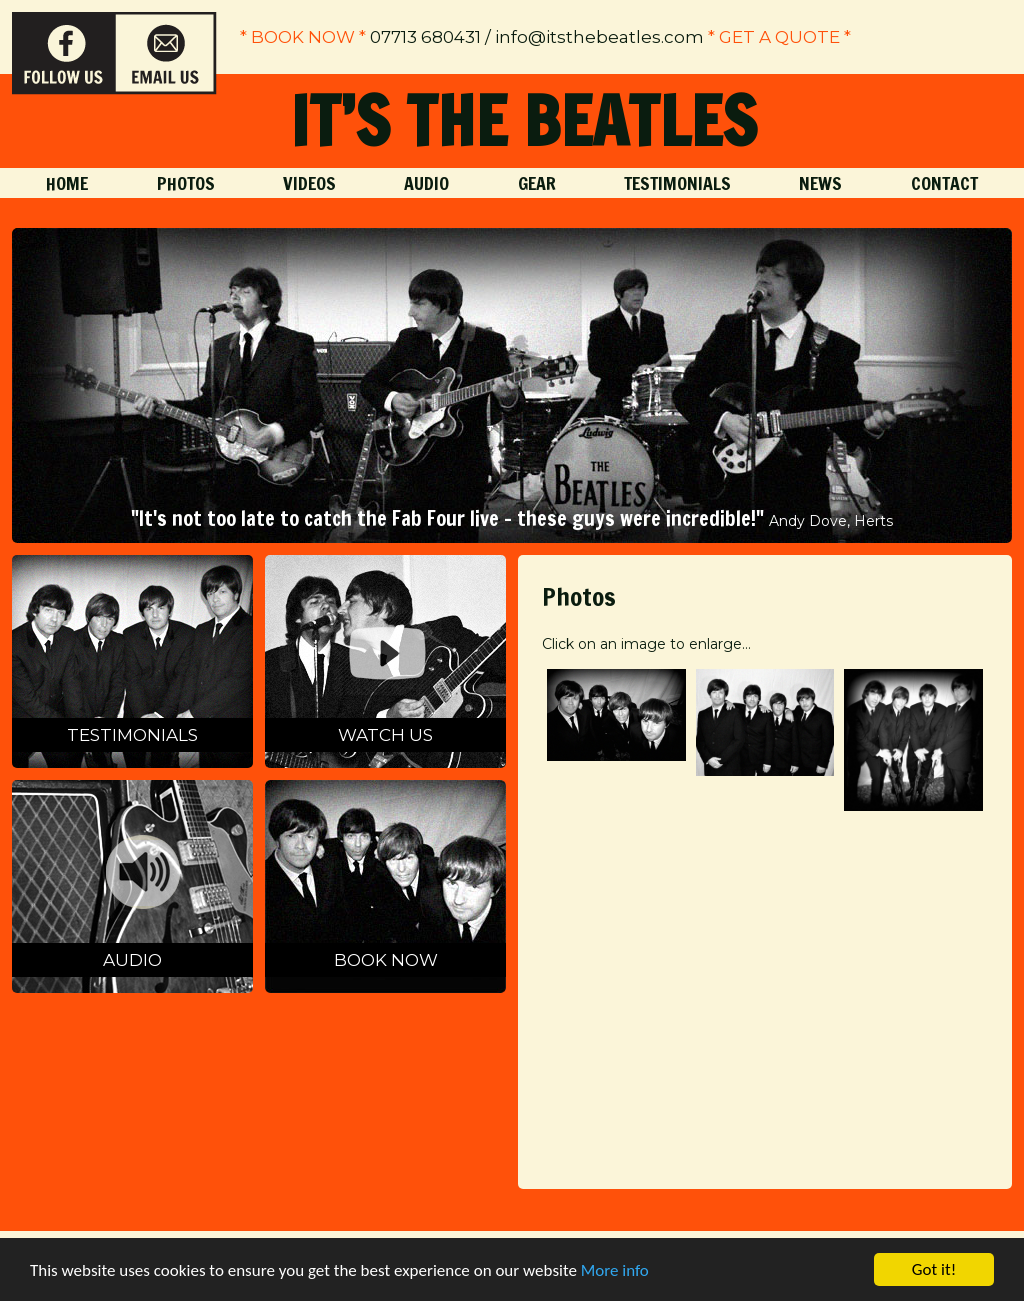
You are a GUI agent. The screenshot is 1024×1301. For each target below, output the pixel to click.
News (820, 183)
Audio (426, 183)
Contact (944, 183)
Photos (186, 183)
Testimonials (677, 183)
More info (615, 1270)
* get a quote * (779, 37)
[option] (512, 385)
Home (67, 183)
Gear (537, 183)
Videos (309, 183)
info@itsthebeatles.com (599, 37)
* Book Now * (303, 37)
